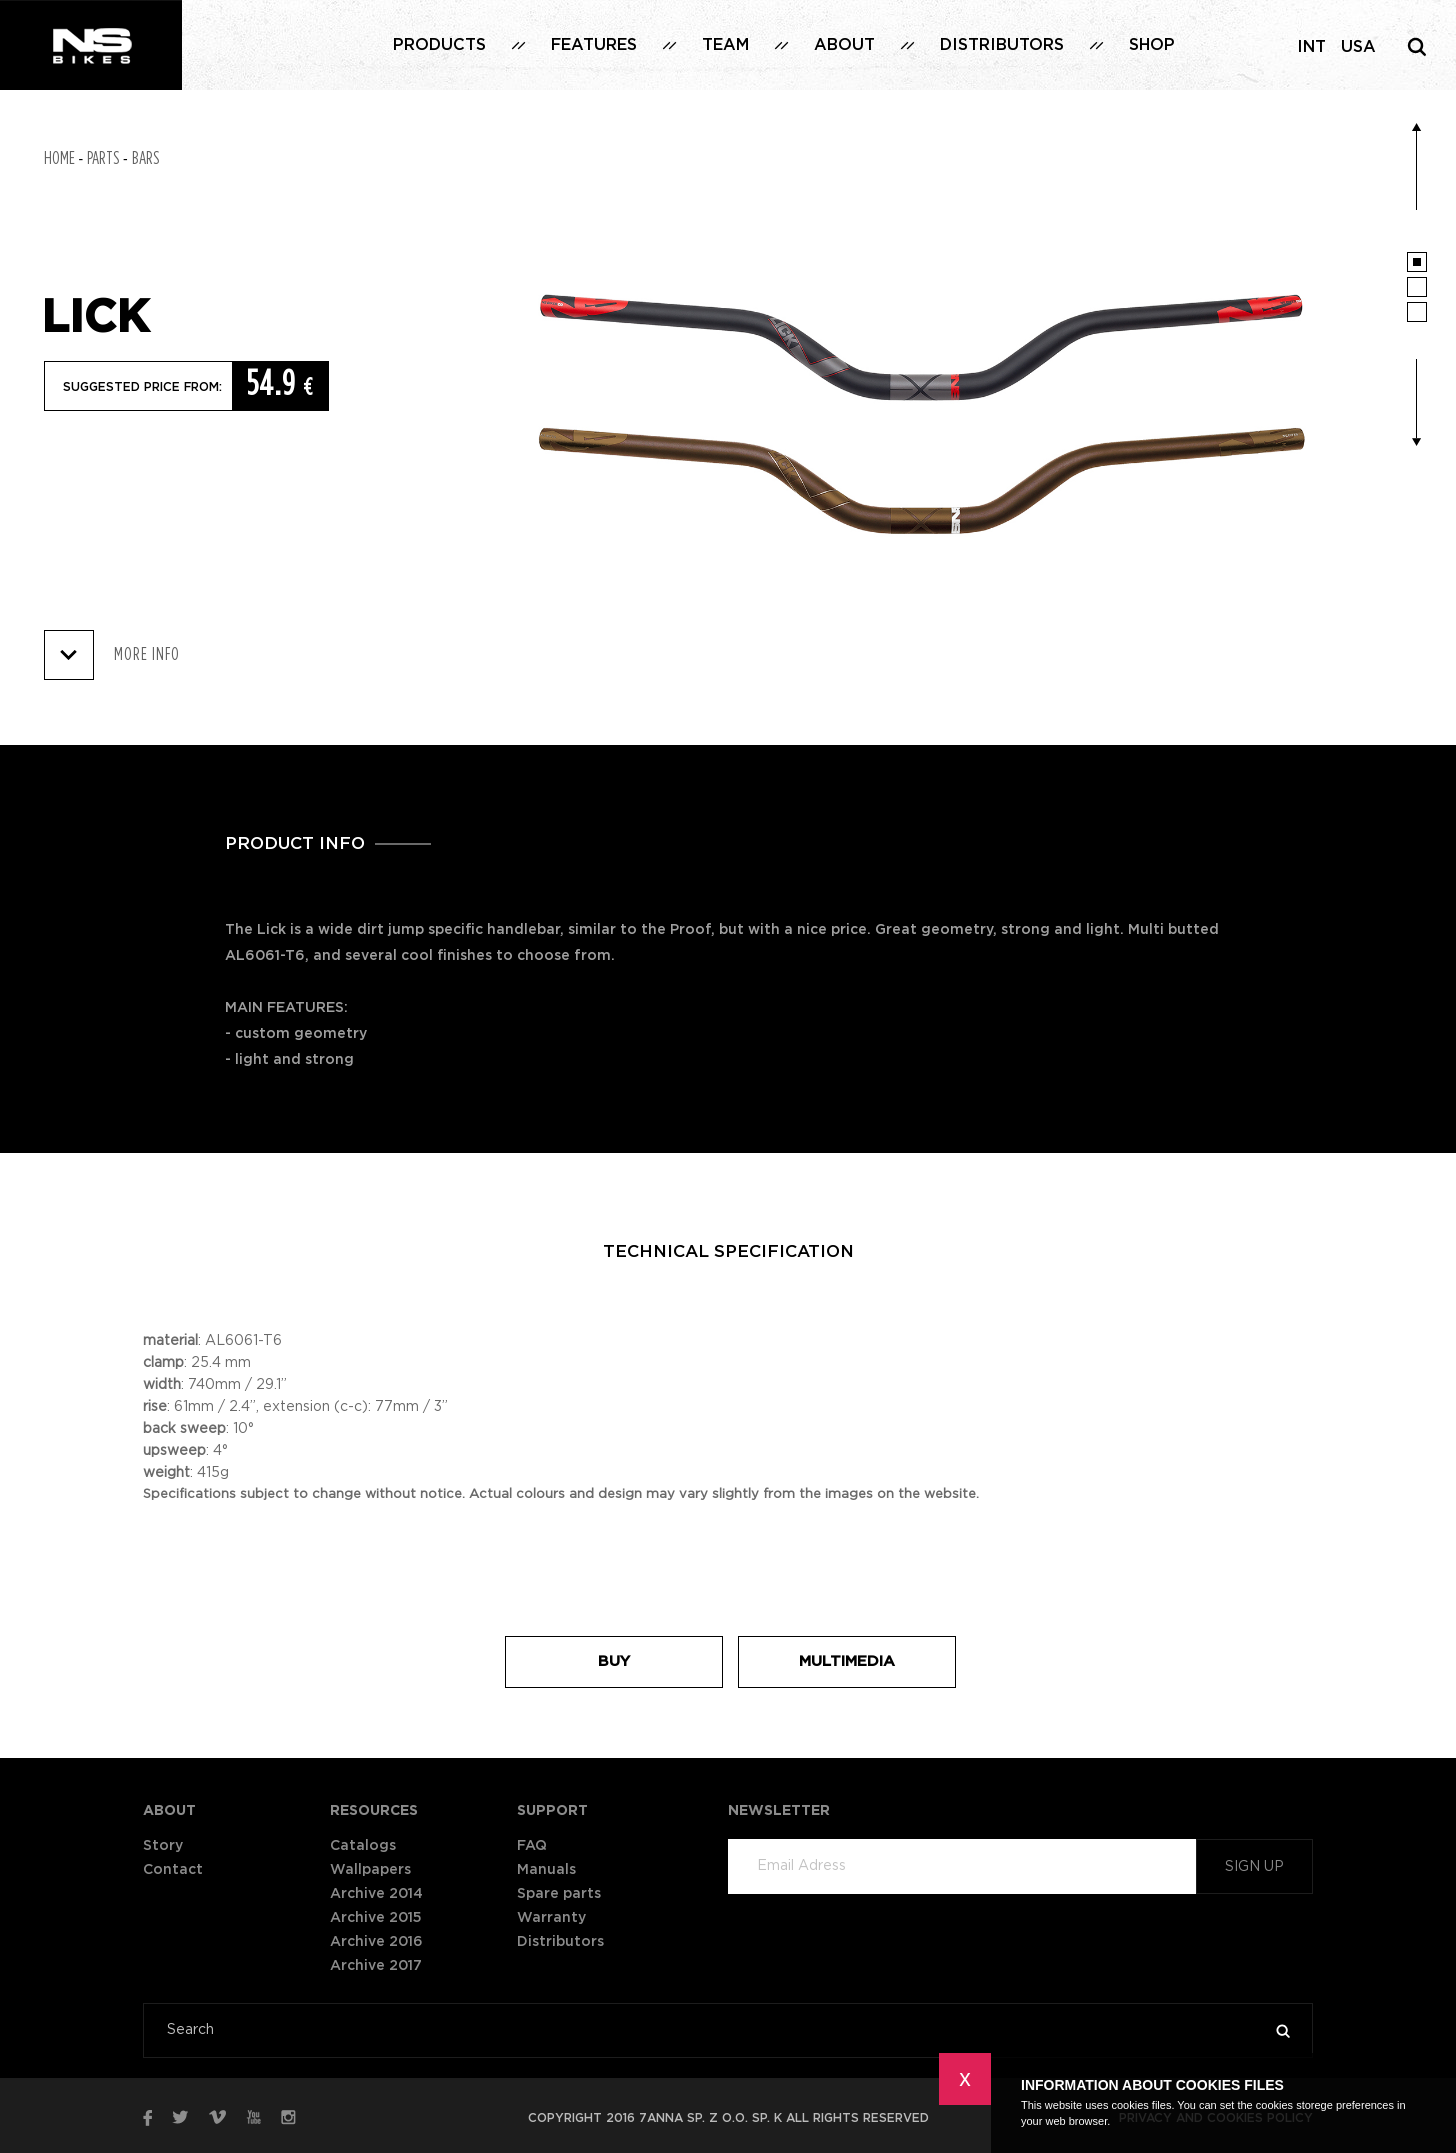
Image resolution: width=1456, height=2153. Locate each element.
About (844, 45)
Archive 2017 (376, 1966)
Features (594, 45)
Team (725, 45)
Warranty (551, 1918)
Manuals (546, 1870)
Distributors (1002, 45)
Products (439, 45)
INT (1311, 47)
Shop (1152, 45)
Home (59, 159)
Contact (173, 1870)
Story (163, 1846)
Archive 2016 (376, 1942)
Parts (103, 159)
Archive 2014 (376, 1894)
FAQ (532, 1846)
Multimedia (847, 1661)
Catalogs (363, 1846)
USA (1358, 47)
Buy (614, 1661)
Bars (145, 159)
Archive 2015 (376, 1918)
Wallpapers (370, 1870)
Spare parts (559, 1894)
